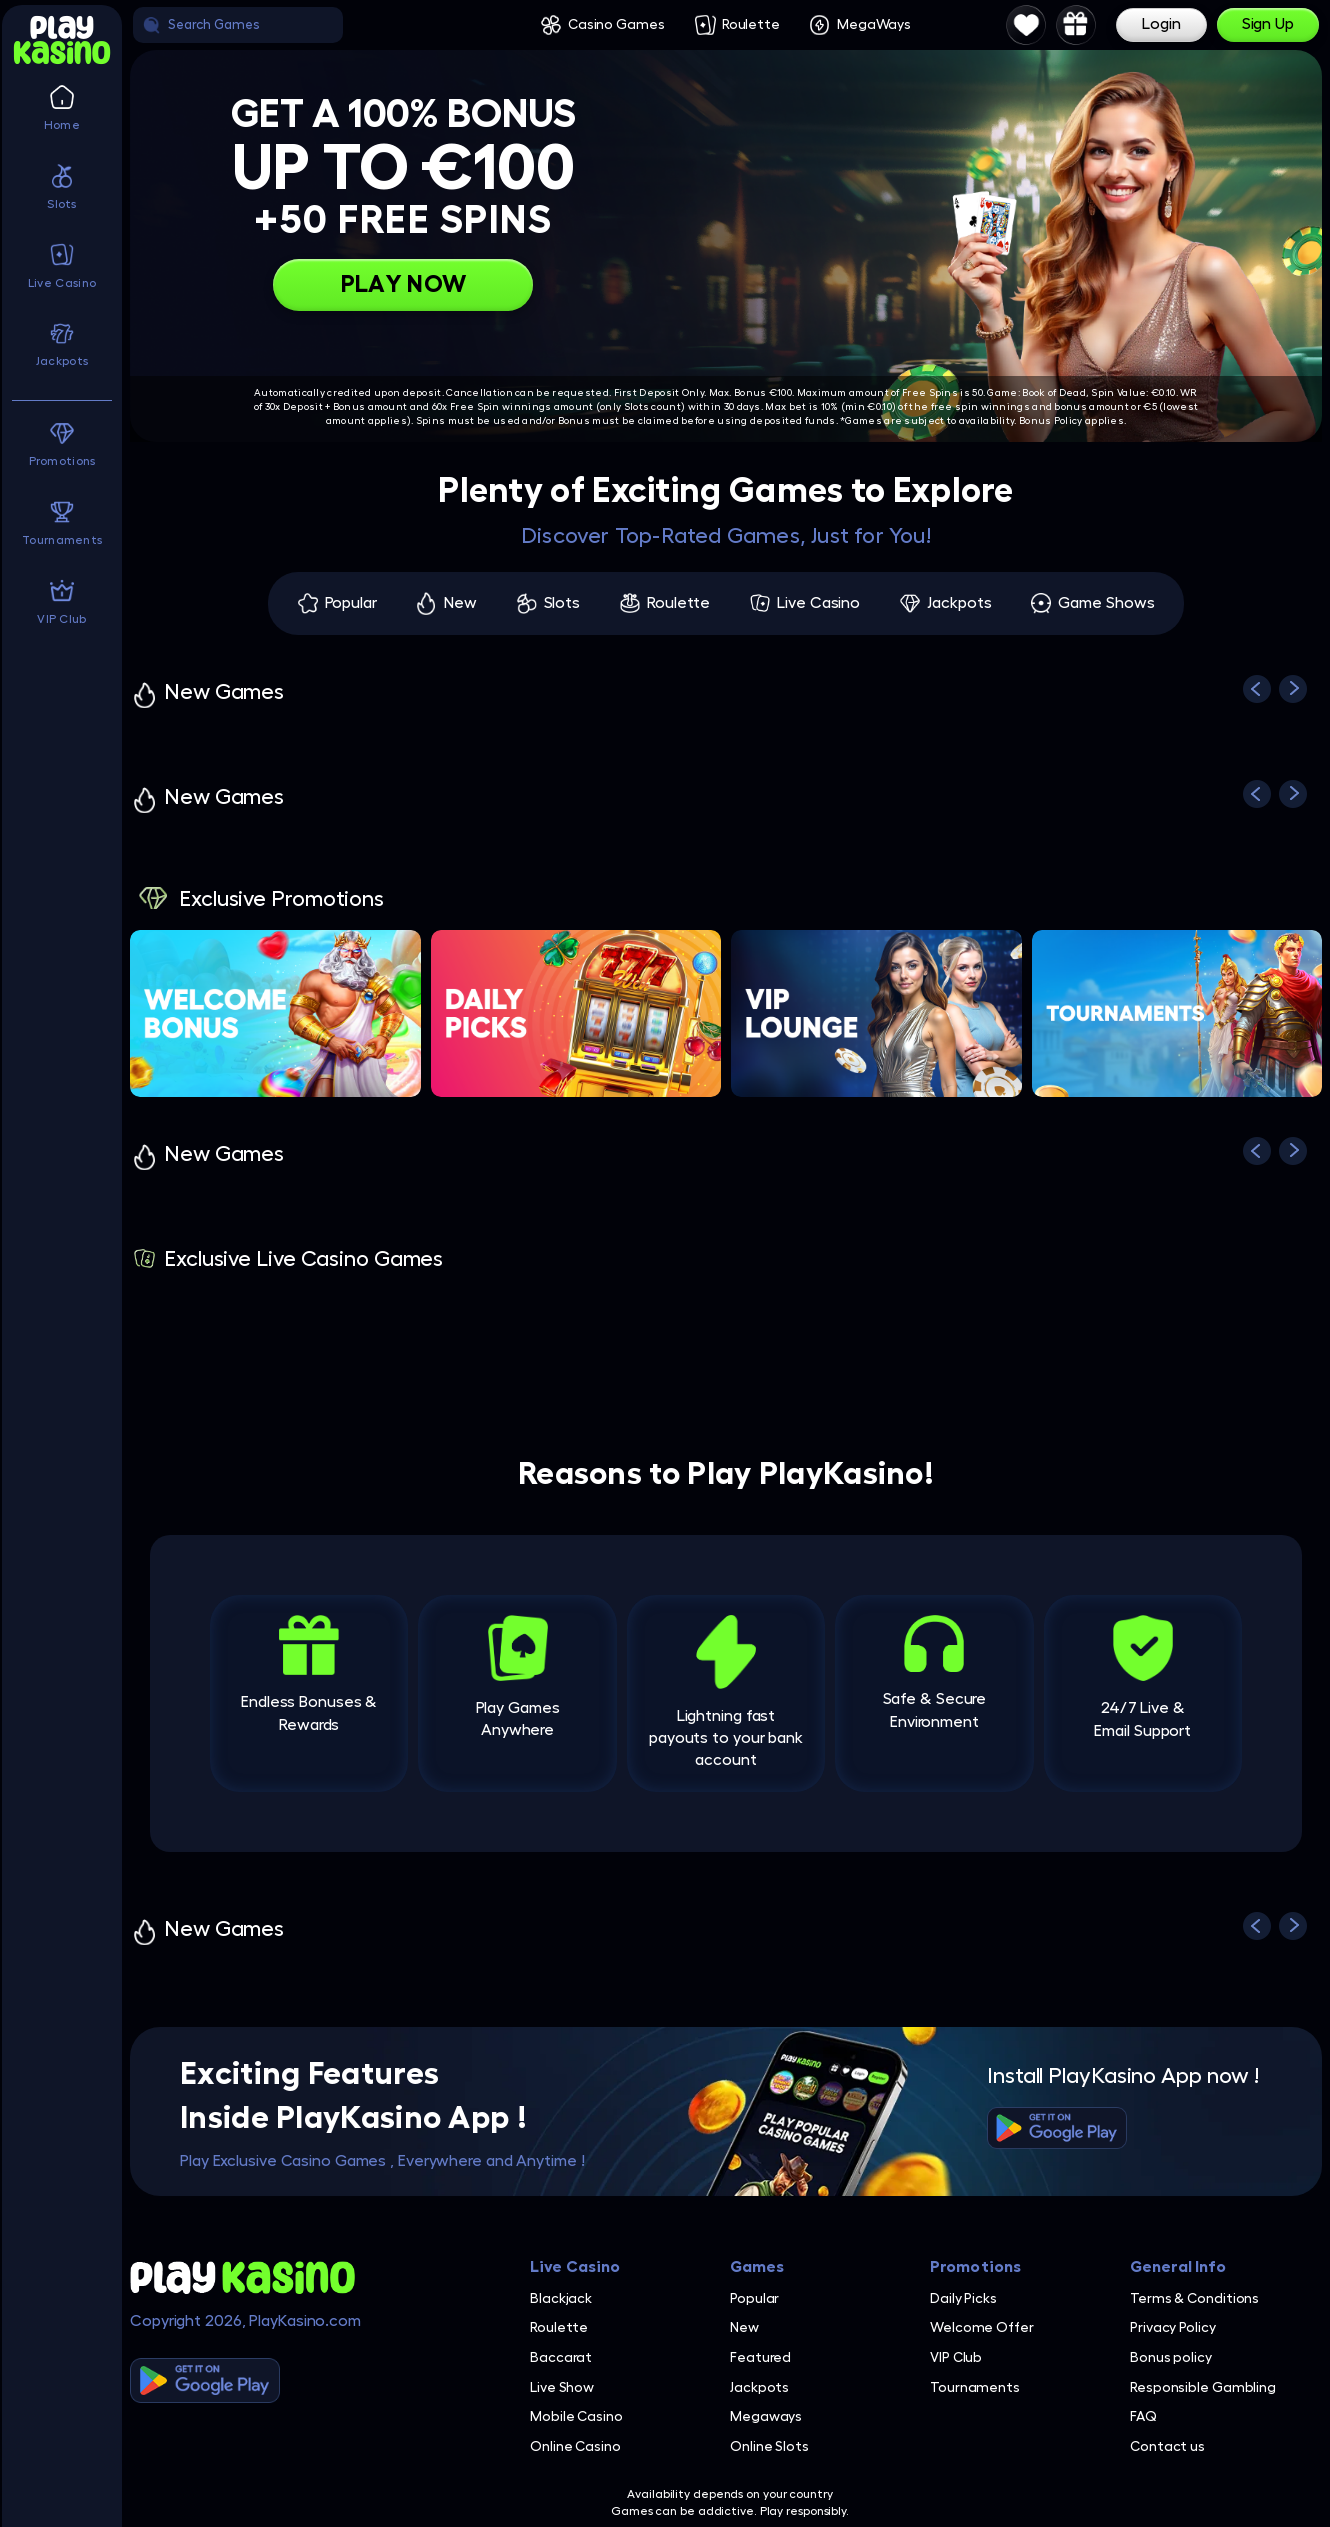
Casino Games (616, 24)
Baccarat (561, 2357)
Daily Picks (963, 2298)
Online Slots (769, 2446)
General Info (1178, 2267)
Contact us (1167, 2446)
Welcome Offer (982, 2327)
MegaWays (874, 24)
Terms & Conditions (1194, 2298)
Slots (562, 603)
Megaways (766, 2416)
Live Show (562, 2387)
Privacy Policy (1173, 2327)
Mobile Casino (576, 2416)
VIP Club (956, 2357)
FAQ (1143, 2416)
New (460, 603)
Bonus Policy (1051, 421)
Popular (351, 603)
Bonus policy (1171, 2357)
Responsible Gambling (1203, 2387)
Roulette (751, 24)
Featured (760, 2357)
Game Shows (1106, 603)
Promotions (975, 2267)
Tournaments (975, 2387)
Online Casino (575, 2446)
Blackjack (561, 2298)
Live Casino (818, 603)
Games (757, 2267)
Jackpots (959, 603)
